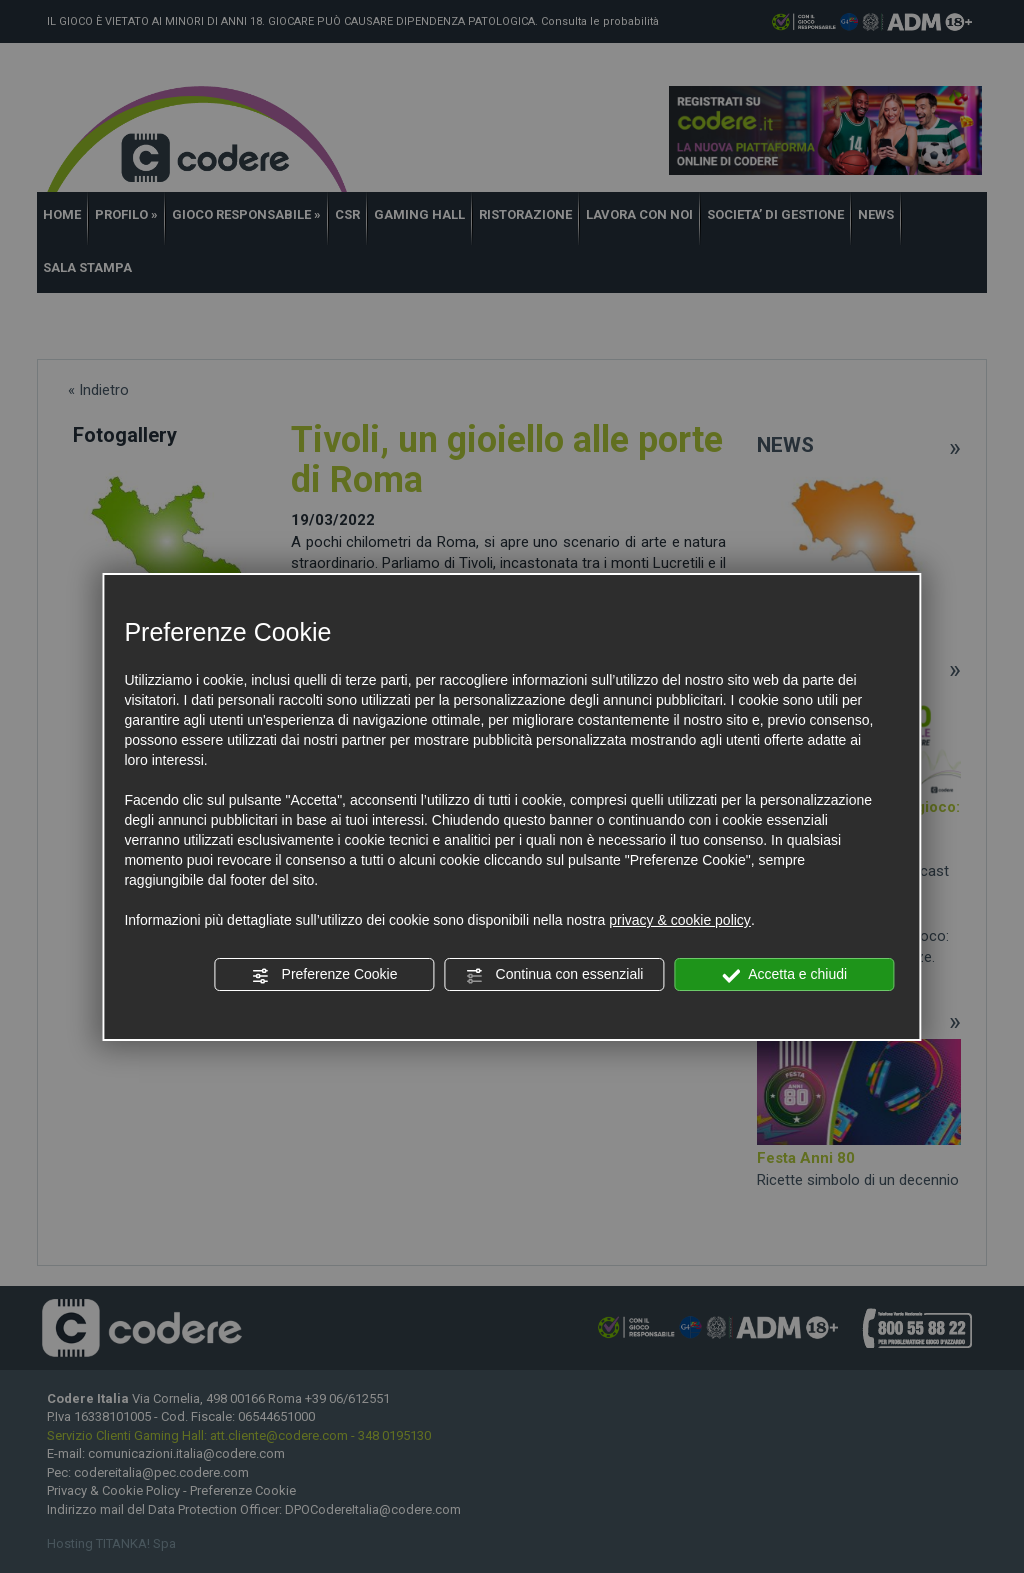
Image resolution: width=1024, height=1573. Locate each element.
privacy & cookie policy (680, 920)
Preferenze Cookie (325, 975)
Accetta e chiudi (784, 975)
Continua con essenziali (555, 975)
